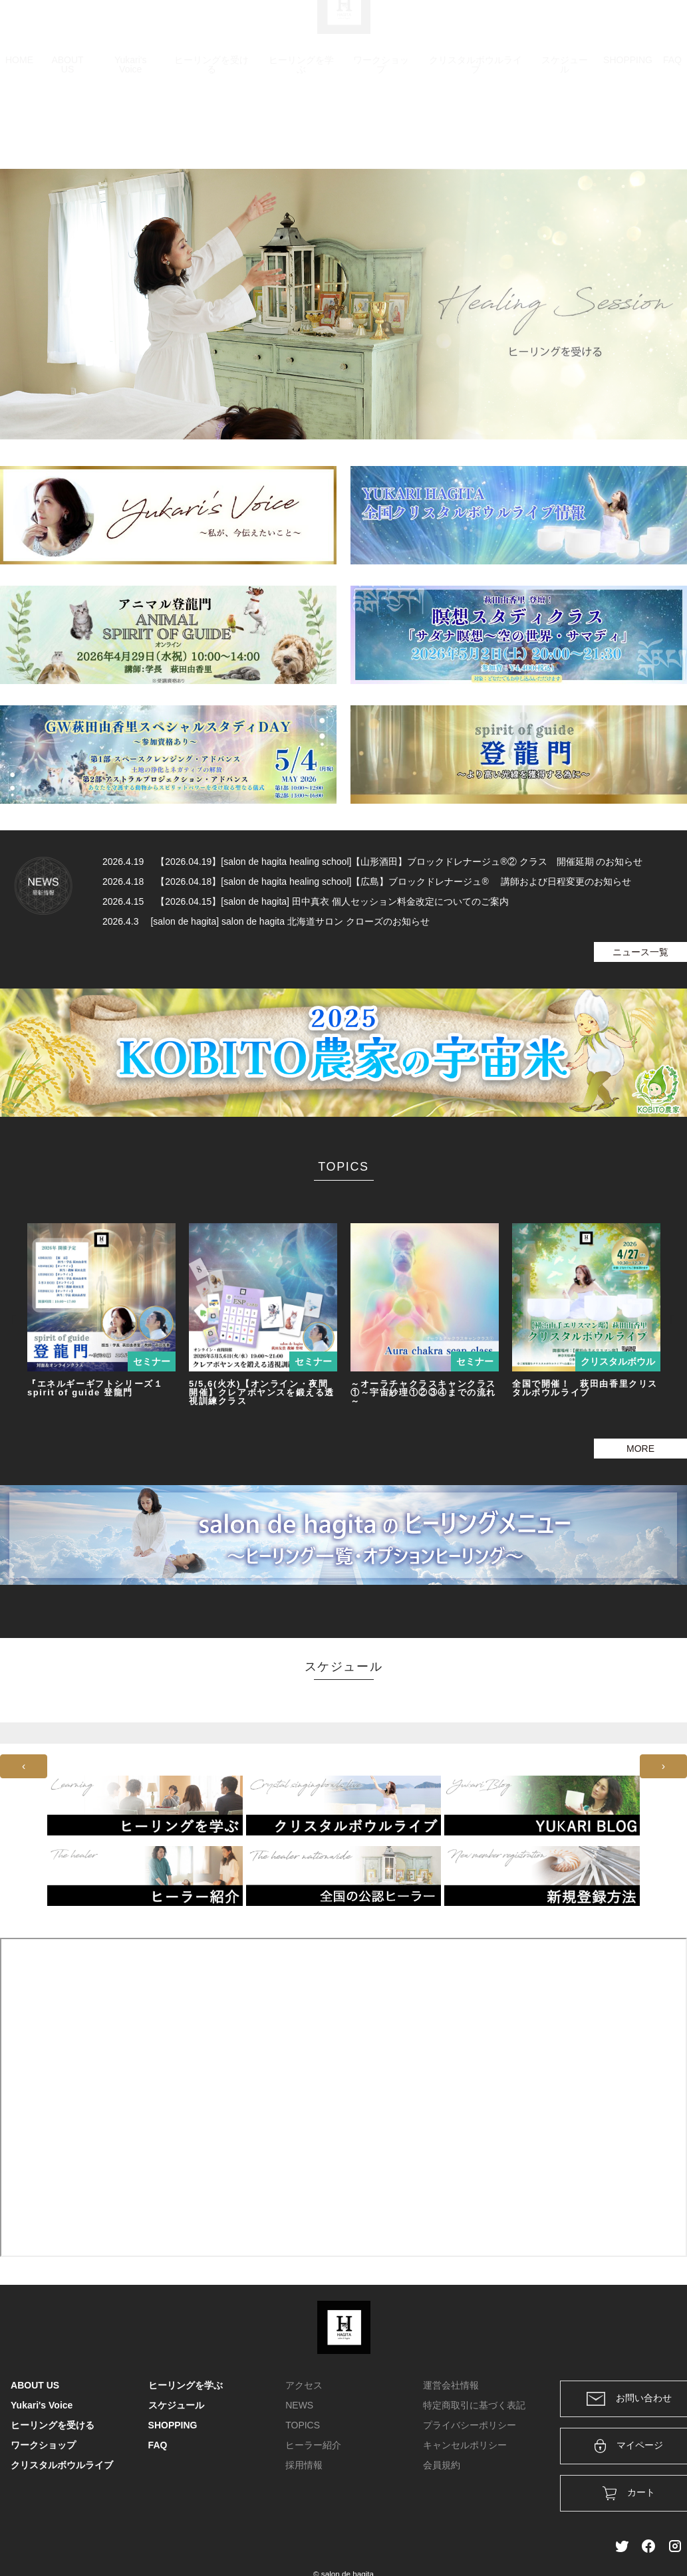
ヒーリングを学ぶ (301, 127)
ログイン (586, 28)
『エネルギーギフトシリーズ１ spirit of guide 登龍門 (95, 1388)
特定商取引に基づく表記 (474, 2405)
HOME (19, 123)
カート (532, 28)
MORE (640, 1448)
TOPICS (302, 2425)
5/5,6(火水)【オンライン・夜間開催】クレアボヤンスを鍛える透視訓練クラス (262, 1392)
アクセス (304, 2385)
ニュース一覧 (640, 952)
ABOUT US (67, 127)
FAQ (672, 123)
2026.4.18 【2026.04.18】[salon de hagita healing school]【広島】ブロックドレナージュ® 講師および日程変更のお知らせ (366, 881)
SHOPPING (627, 123)
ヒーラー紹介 (313, 2445)
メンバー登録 (653, 28)
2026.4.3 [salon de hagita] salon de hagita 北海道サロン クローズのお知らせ (266, 921)
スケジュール (564, 127)
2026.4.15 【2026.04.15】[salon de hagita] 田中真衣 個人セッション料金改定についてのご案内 (305, 901)
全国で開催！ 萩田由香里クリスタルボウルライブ (585, 1388)
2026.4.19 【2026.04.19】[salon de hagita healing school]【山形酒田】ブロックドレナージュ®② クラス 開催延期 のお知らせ (372, 861)
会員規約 (441, 2465)
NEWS (299, 2405)
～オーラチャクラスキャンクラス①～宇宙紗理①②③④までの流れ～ (423, 1392)
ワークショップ (381, 127)
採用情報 (304, 2465)
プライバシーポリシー (469, 2425)
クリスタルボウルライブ (475, 127)
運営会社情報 (451, 2385)
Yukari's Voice (130, 127)
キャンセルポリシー (465, 2445)
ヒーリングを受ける (211, 127)
